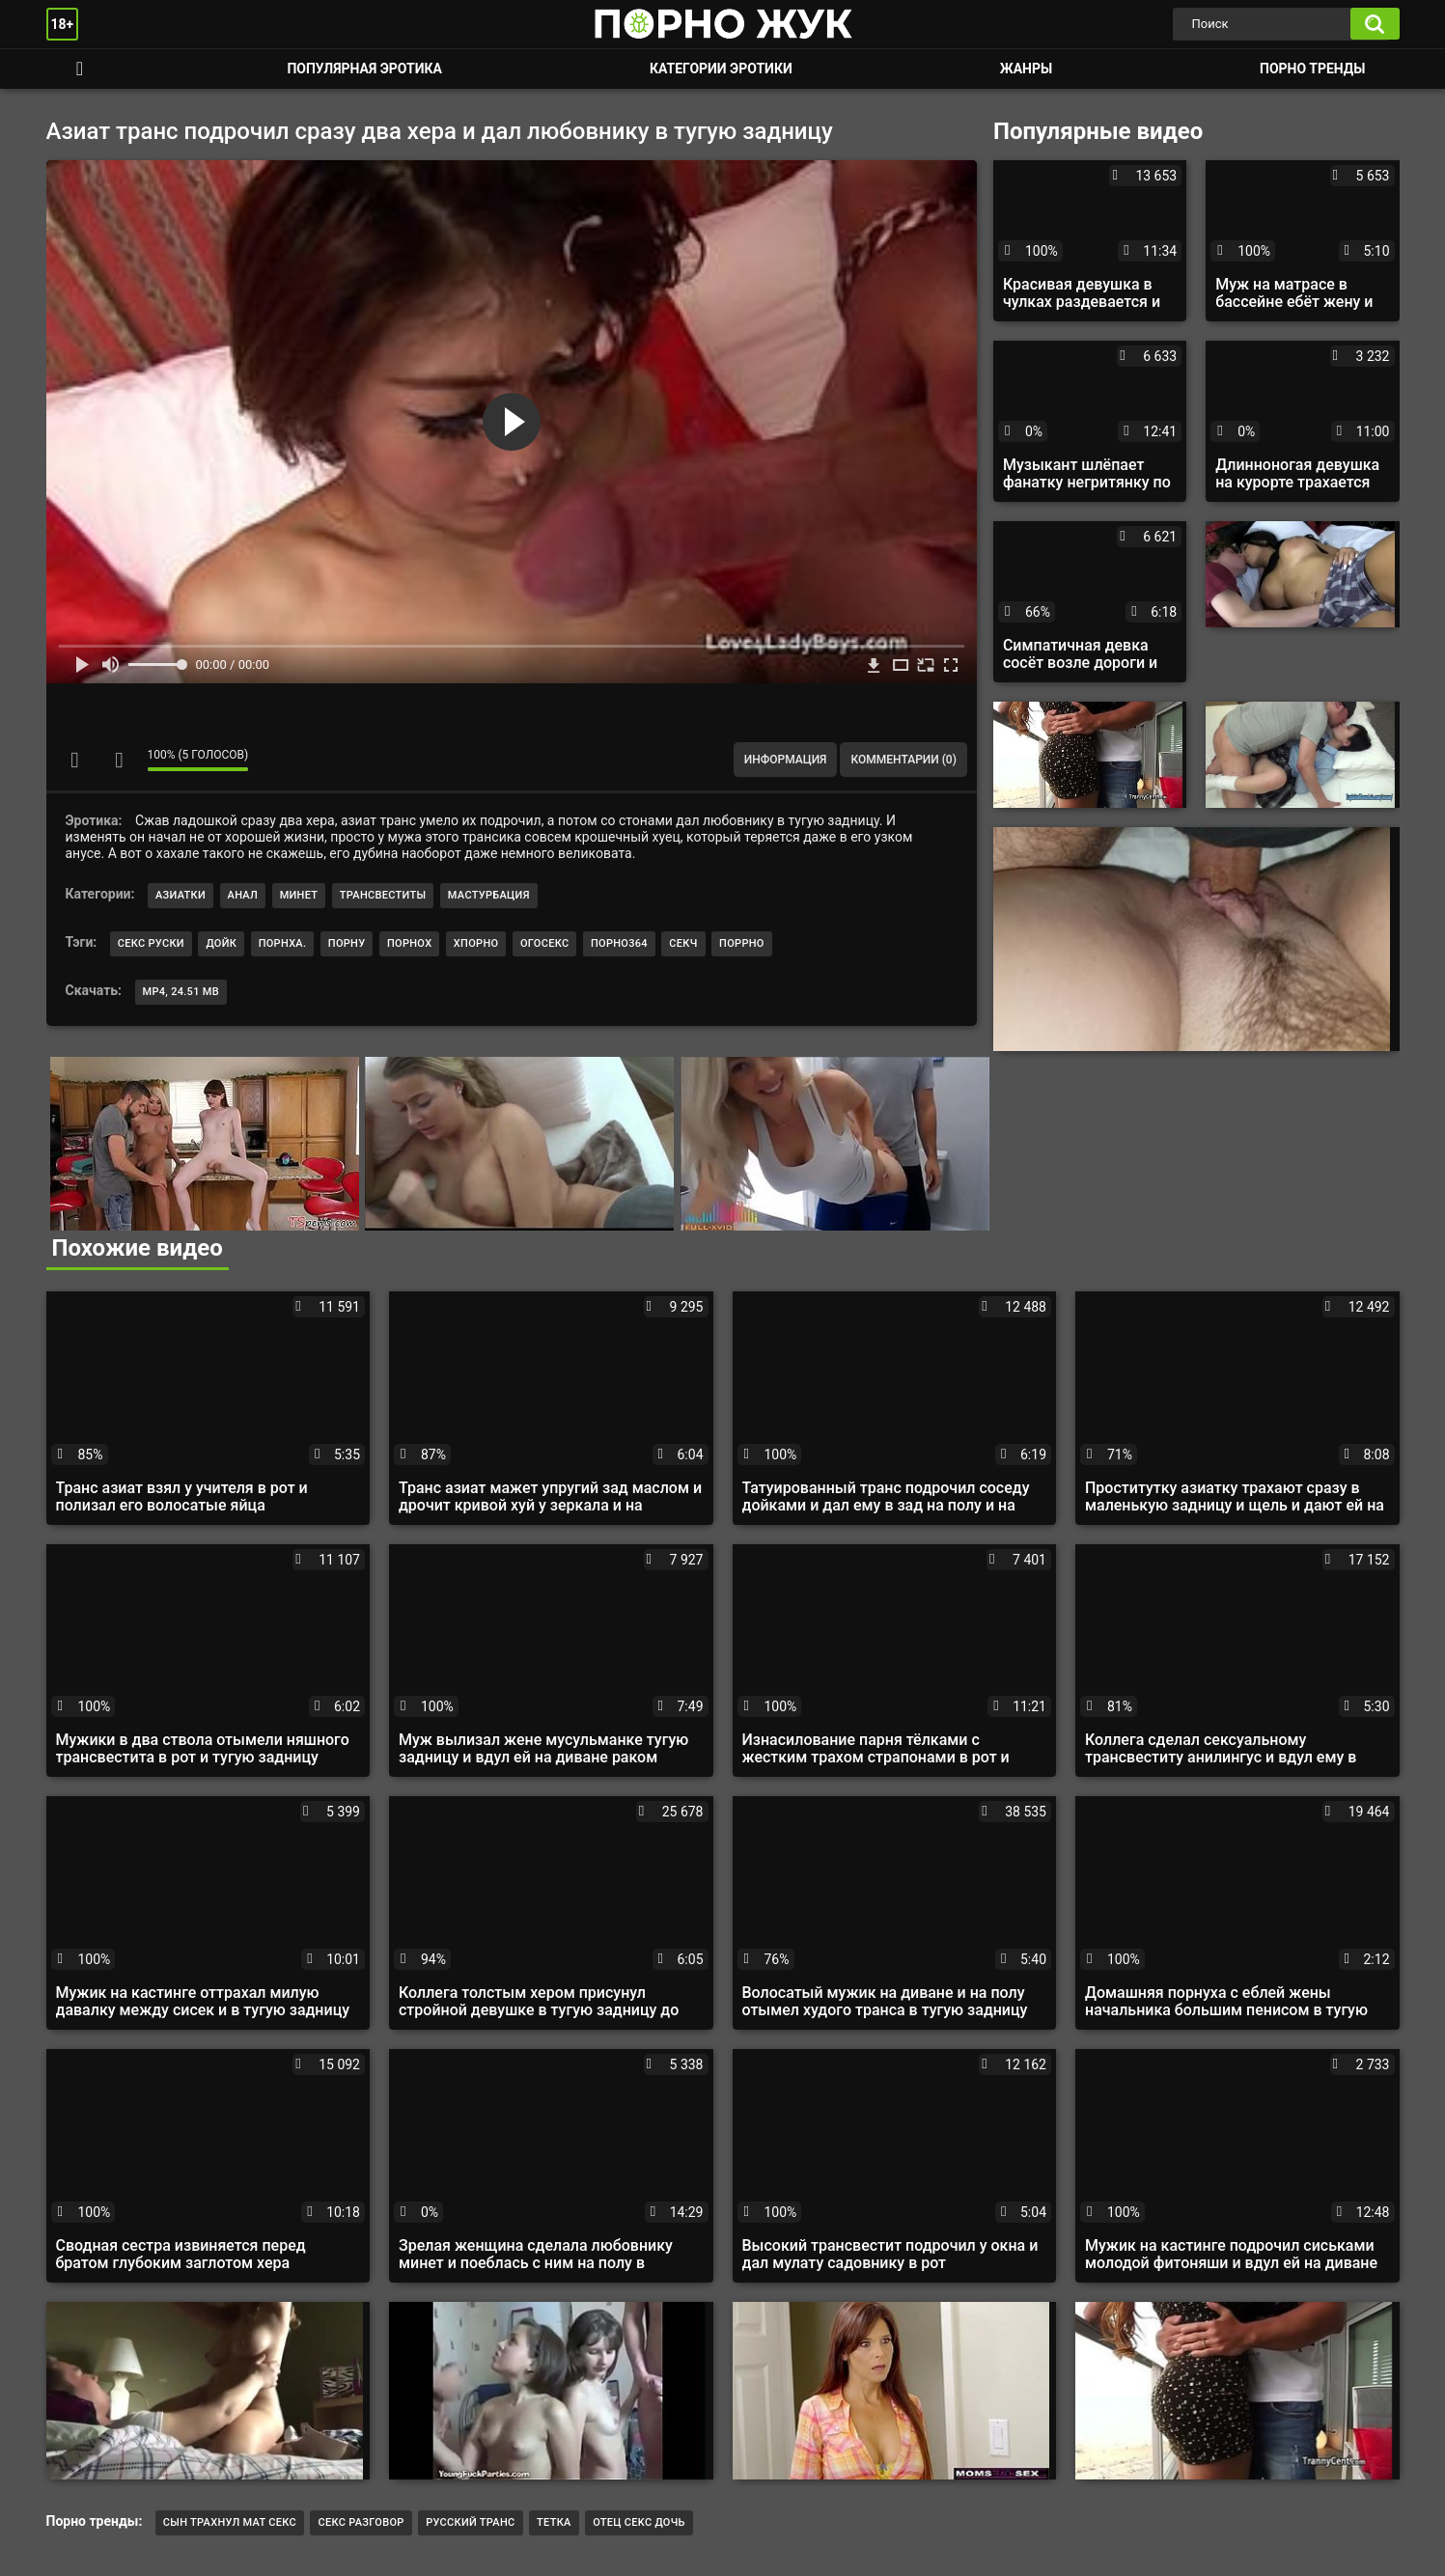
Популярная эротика (364, 68)
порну (347, 943)
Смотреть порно (80, 69)
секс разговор (360, 2522)
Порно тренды (1312, 68)
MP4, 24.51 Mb (181, 991)
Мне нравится (75, 759)
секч (683, 943)
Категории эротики (721, 68)
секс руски (151, 943)
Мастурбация (489, 895)
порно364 (619, 943)
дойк (221, 943)
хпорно (476, 943)
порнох (409, 943)
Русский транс (470, 2522)
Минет (299, 895)
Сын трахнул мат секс (229, 2522)
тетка (554, 2522)
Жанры (1026, 68)
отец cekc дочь (639, 2522)
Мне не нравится (118, 759)
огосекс (545, 943)
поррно (741, 943)
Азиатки (180, 895)
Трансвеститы (383, 895)
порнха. (283, 943)
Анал (243, 895)
